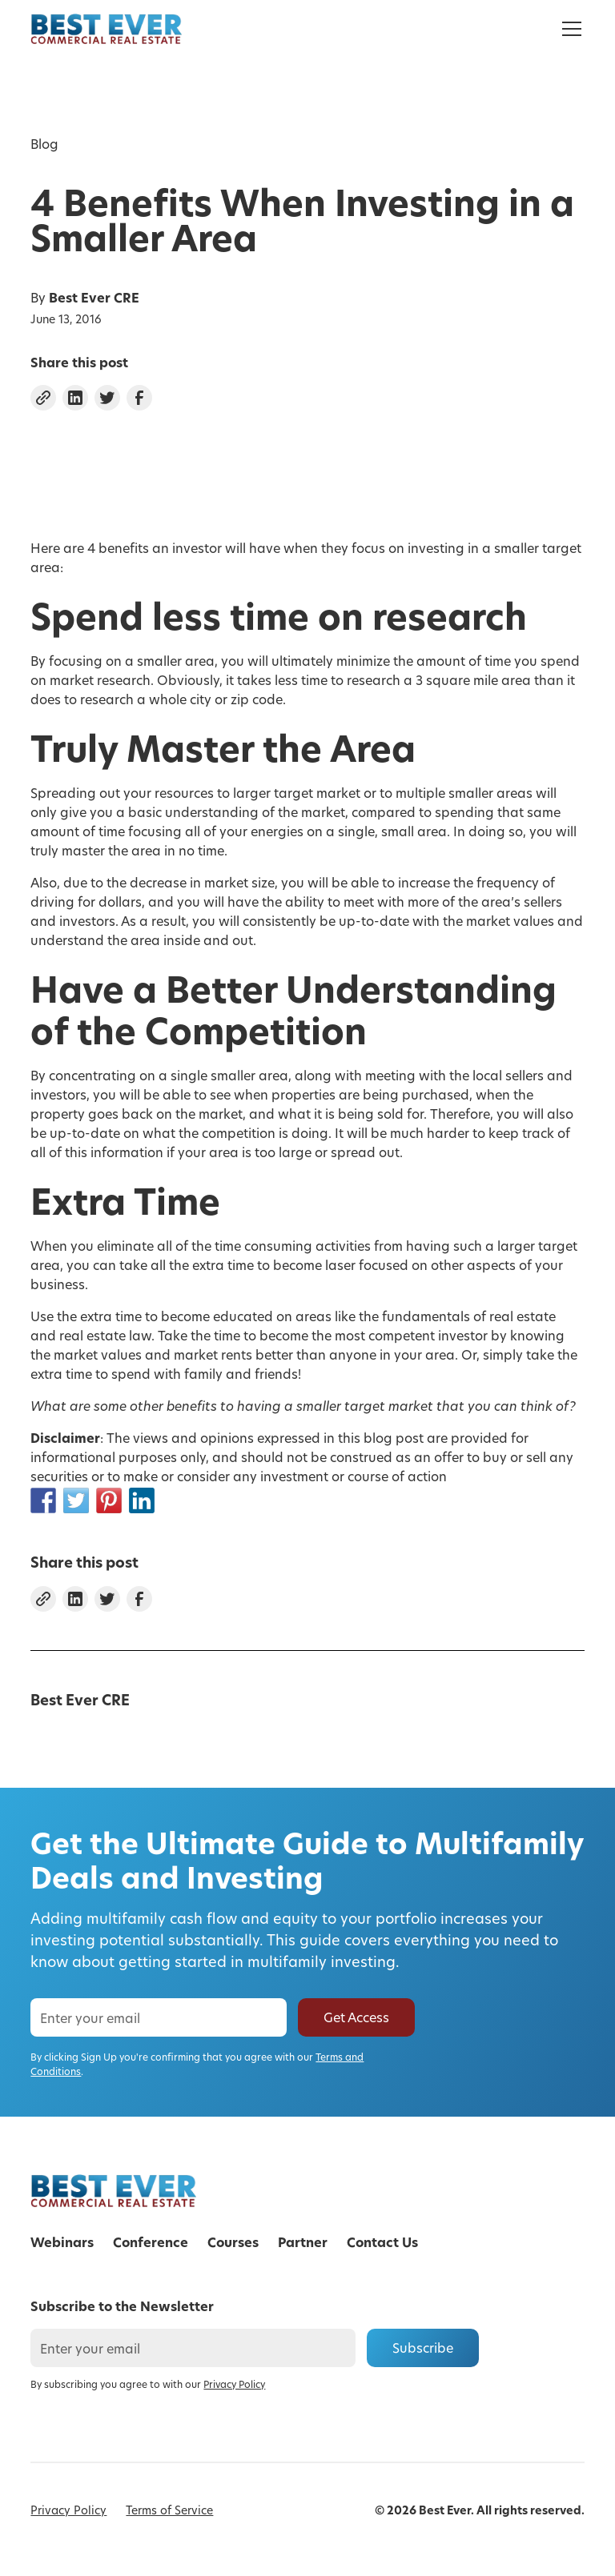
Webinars (62, 2242)
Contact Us (382, 2242)
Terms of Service (169, 2510)
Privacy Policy (68, 2510)
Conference (150, 2242)
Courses (233, 2242)
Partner (303, 2242)
